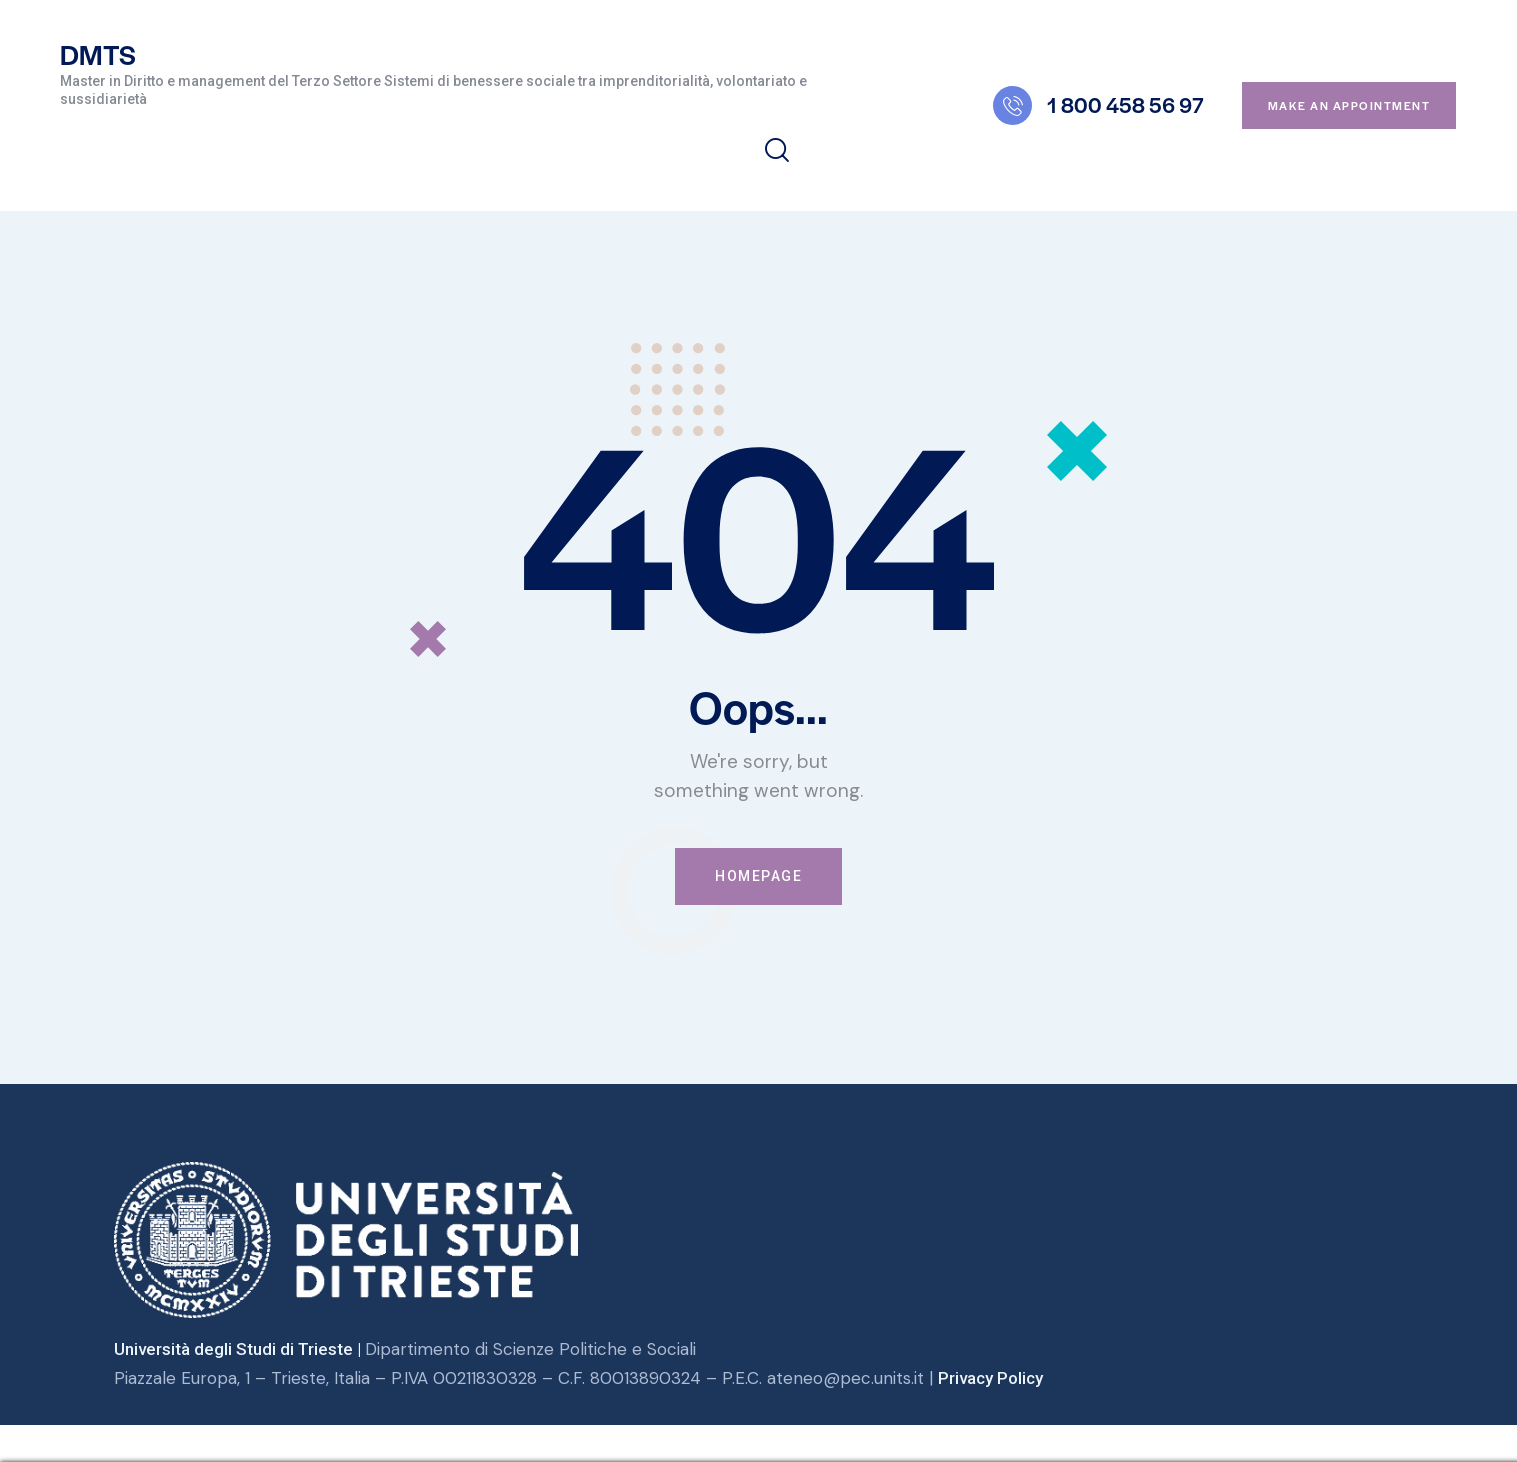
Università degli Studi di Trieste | (240, 1350)
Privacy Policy (990, 1378)
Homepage (758, 876)
